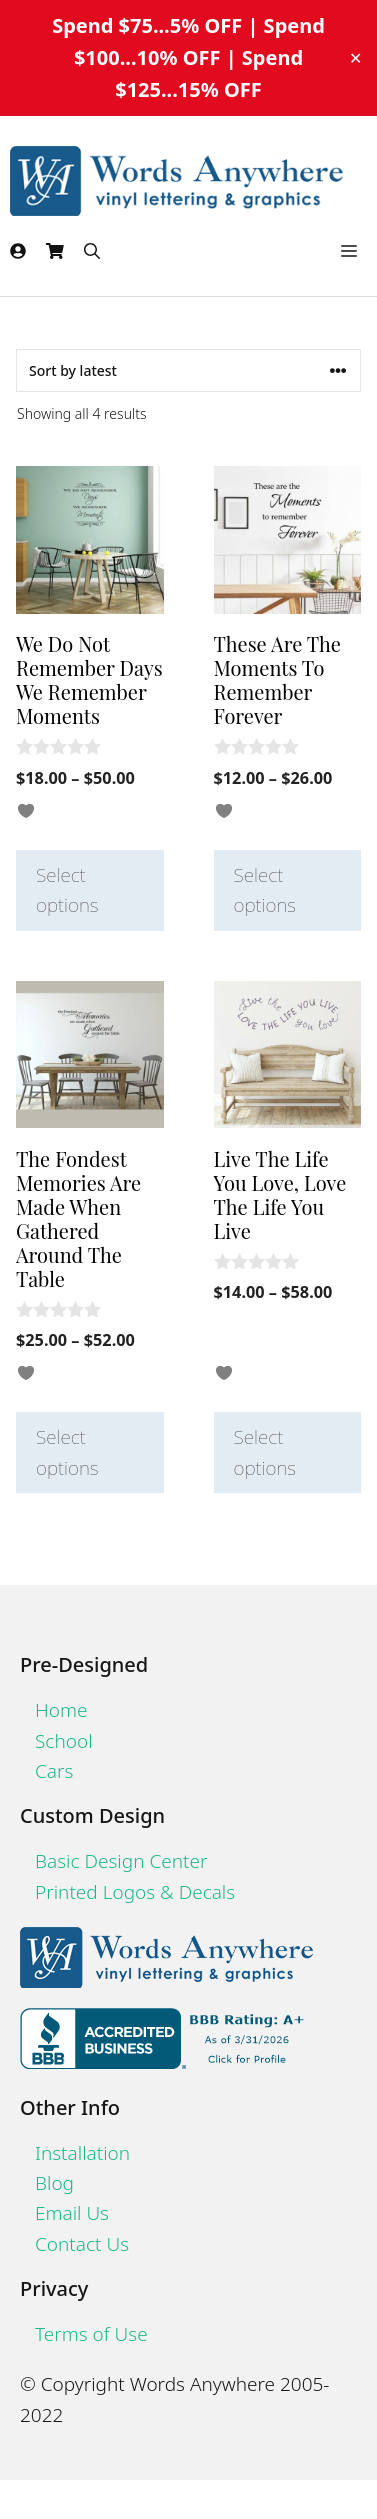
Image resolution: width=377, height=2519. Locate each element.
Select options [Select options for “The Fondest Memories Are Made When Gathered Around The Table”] (67, 1452)
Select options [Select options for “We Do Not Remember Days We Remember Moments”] (67, 890)
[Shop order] (188, 370)
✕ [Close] (355, 58)
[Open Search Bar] (92, 251)
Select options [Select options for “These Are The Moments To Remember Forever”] (265, 890)
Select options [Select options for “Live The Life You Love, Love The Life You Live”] (265, 1452)
